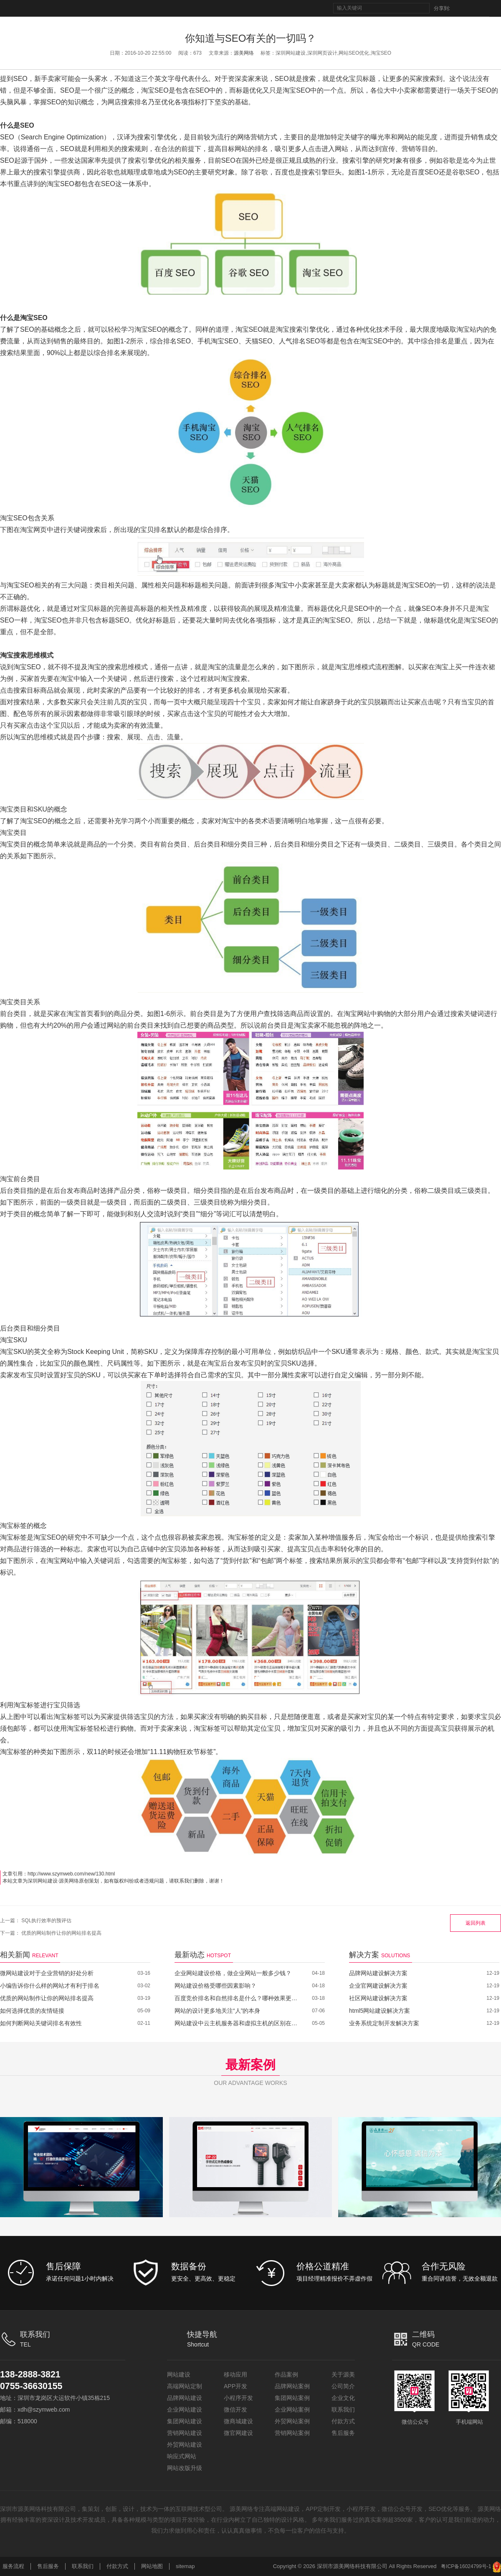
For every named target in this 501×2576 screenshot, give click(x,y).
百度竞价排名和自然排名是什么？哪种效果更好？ (237, 1998)
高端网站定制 (184, 2386)
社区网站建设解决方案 (378, 1998)
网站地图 (152, 2566)
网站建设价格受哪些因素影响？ (215, 1985)
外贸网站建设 (184, 2444)
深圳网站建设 (43, 1881)
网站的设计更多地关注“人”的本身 (217, 2010)
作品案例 (286, 2374)
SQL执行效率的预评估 (46, 1920)
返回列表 (476, 1923)
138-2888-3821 (34, 2374)
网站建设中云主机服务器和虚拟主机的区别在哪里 (237, 2023)
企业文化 (343, 2398)
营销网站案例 (292, 2433)
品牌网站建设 (184, 2398)
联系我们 (343, 2409)
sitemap (185, 2566)
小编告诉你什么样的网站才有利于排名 (49, 1985)
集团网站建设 (184, 2421)
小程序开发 (238, 2398)
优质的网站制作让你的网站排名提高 (61, 1933)
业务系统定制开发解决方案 (384, 2023)
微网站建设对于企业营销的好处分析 (47, 1973)
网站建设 (178, 2374)
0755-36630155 (35, 2386)
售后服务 (343, 2433)
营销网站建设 (184, 2433)
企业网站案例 (292, 2409)
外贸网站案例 (292, 2421)
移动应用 (235, 2374)
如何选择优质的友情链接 (32, 2010)
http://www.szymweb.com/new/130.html (71, 1874)
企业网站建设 (184, 2409)
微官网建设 (238, 2433)
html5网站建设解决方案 (379, 2010)
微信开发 (235, 2409)
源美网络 (244, 53)
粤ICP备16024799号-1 (466, 2566)
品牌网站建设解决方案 (378, 1973)
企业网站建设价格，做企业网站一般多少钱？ (233, 1973)
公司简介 (343, 2386)
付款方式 (343, 2421)
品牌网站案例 (292, 2386)
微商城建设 (238, 2421)
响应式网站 (181, 2456)
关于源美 (343, 2374)
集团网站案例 (292, 2398)
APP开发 (235, 2386)
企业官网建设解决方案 (378, 1985)
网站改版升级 (184, 2468)
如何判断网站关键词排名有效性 (41, 2023)
